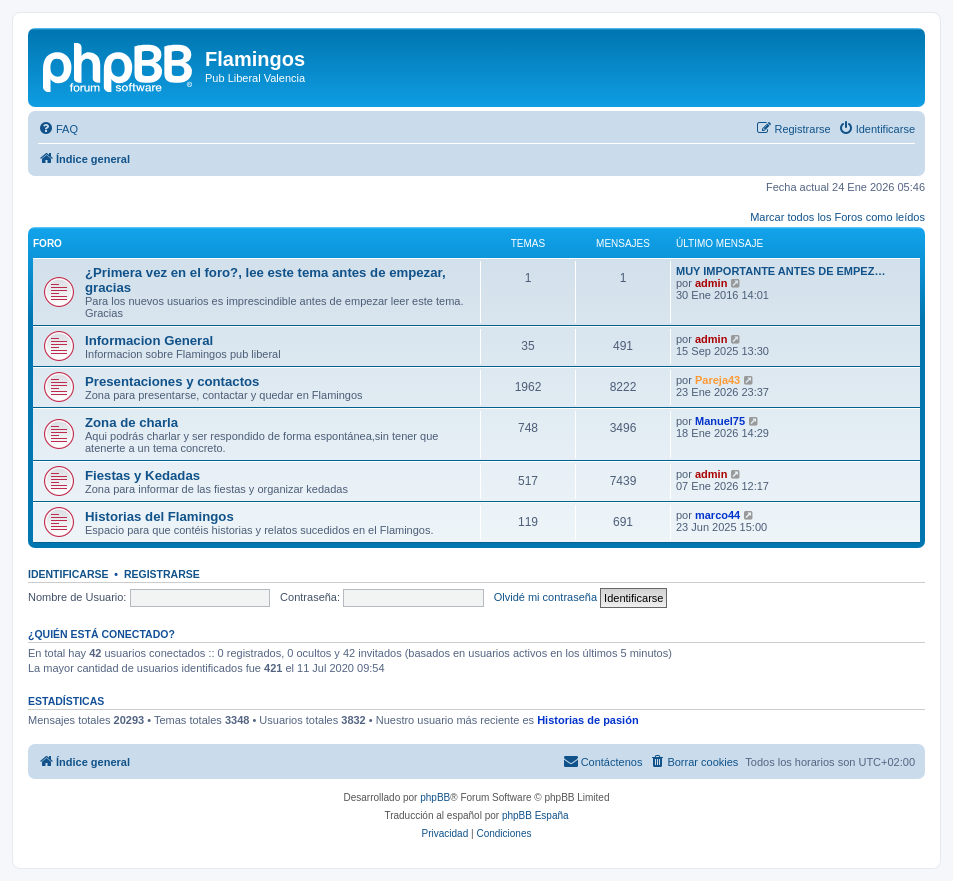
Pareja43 (717, 380)
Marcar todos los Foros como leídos (837, 217)
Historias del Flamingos (159, 516)
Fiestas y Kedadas (142, 475)
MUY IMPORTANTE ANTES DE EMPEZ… (780, 271)
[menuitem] (58, 129)
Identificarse (68, 574)
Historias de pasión (587, 720)
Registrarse (162, 574)
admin (711, 283)
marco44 (717, 515)
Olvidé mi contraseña (545, 597)
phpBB (435, 797)
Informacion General (149, 340)
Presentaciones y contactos (172, 381)
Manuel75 (720, 421)
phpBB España (535, 815)
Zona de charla (131, 422)
